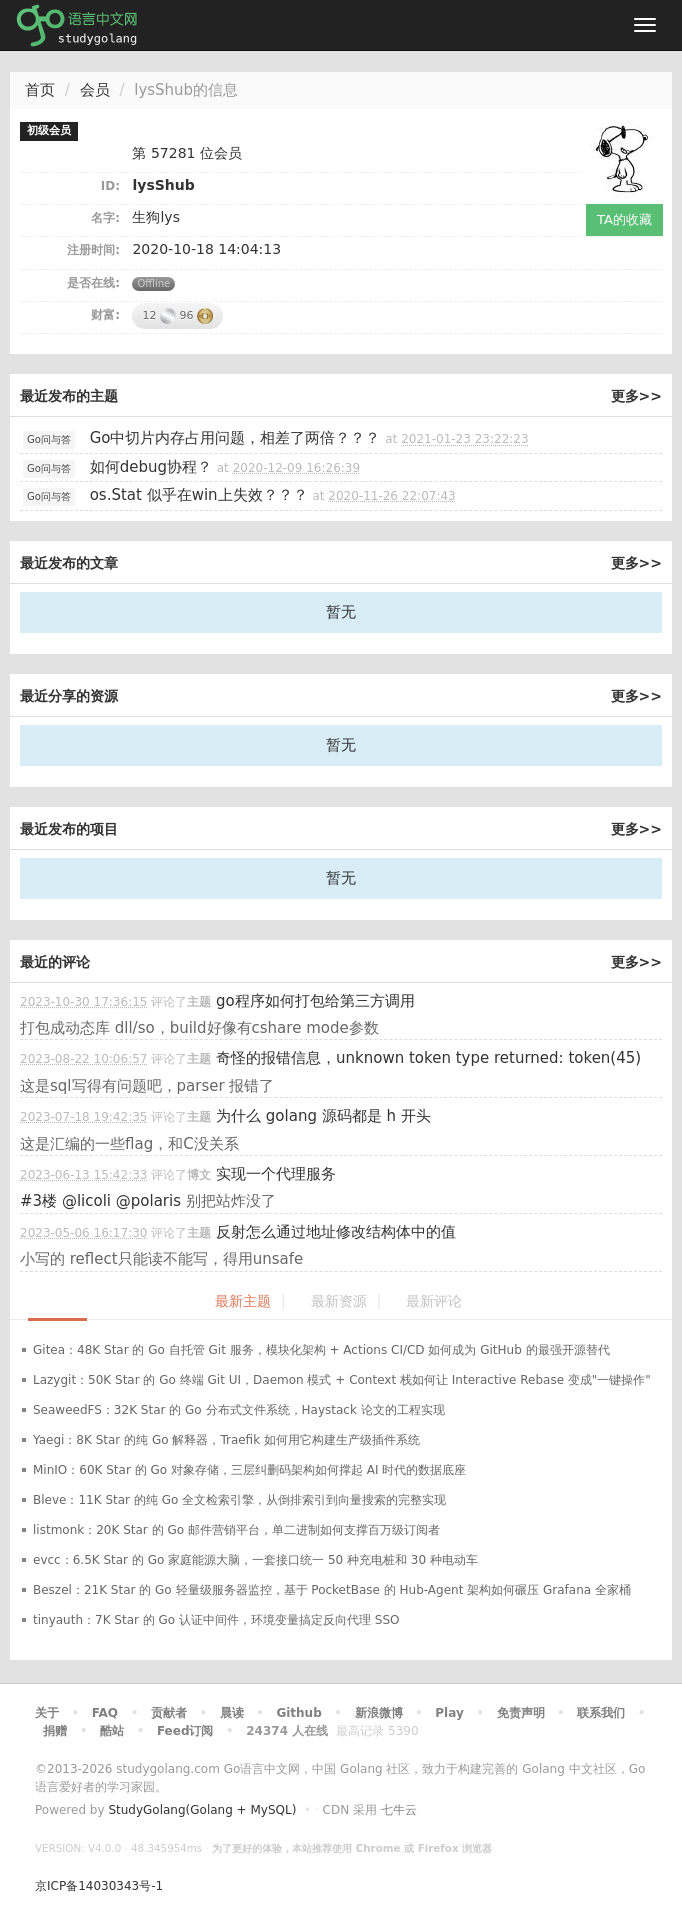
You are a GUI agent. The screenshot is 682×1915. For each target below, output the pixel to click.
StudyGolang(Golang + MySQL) (202, 1810)
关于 (47, 1713)
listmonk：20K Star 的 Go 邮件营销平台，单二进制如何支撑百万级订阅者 (236, 1530)
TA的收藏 (624, 219)
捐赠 (55, 1731)
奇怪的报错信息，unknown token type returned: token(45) (428, 1058)
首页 (40, 90)
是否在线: (93, 283)
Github (298, 1713)
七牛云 (399, 1810)
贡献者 (169, 1713)
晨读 (232, 1713)
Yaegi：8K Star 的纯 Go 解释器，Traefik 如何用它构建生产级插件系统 (226, 1440)
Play (449, 1713)
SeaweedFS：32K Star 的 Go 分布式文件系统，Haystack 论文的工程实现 (239, 1410)
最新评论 (434, 1301)
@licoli (86, 1201)
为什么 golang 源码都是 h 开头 (323, 1116)
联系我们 (601, 1713)
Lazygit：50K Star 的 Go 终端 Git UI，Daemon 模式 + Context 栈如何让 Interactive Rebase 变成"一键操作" (342, 1380)
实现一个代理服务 (276, 1174)
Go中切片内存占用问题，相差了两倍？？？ (235, 438)
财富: (105, 315)
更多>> (636, 396)
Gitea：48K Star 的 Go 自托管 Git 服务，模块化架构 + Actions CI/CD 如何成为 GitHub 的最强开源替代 (321, 1350)
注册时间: (93, 250)
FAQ (105, 1713)
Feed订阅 (185, 1731)
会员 (95, 90)
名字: (105, 218)
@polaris (148, 1201)
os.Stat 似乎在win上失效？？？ (199, 495)
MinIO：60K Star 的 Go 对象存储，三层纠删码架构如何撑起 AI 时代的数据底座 (249, 1470)
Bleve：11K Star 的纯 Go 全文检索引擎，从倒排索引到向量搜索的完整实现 (239, 1500)
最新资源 (339, 1301)
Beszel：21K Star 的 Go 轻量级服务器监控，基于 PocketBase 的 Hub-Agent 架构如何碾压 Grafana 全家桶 (332, 1590)
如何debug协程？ (151, 467)
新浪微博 (379, 1713)
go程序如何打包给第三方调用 (315, 1001)
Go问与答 (49, 439)
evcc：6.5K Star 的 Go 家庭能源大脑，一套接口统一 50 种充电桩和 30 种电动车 (255, 1560)
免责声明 (521, 1713)
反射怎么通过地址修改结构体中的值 (336, 1232)
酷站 (112, 1731)
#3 (38, 1201)
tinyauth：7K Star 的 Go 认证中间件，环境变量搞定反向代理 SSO (216, 1620)
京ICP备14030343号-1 (99, 1886)
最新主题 (243, 1301)
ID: (110, 186)
